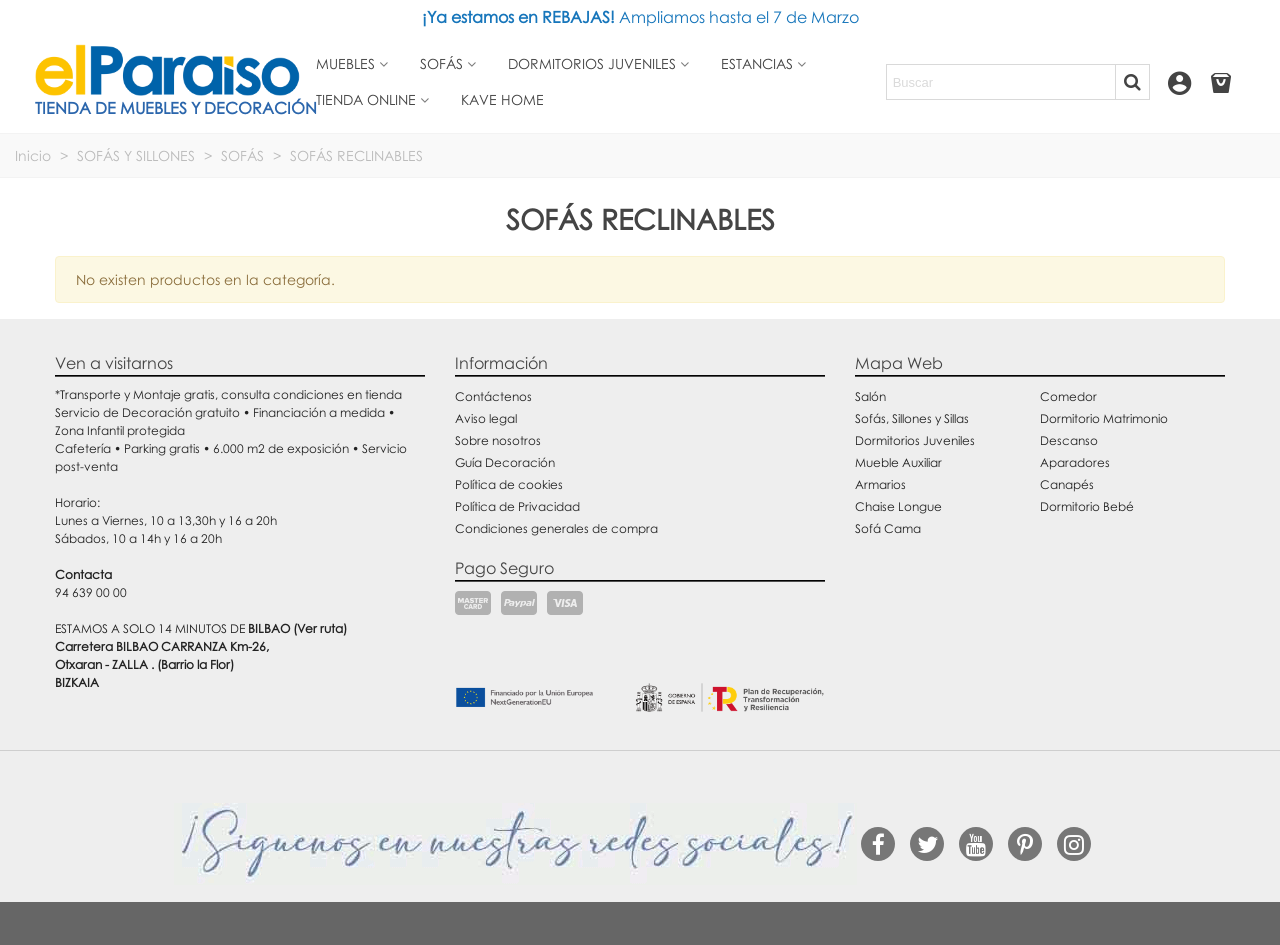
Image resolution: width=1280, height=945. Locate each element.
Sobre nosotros (498, 440)
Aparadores (1075, 462)
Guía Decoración (505, 462)
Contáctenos (493, 396)
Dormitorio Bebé (1087, 506)
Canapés (1067, 484)
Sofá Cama (888, 528)
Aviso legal (486, 418)
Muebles (345, 63)
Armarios (880, 484)
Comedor (1068, 396)
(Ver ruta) (320, 628)
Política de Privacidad (517, 506)
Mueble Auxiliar (898, 462)
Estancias (757, 63)
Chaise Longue (898, 506)
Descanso (1069, 440)
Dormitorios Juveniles (915, 440)
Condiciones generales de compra (556, 528)
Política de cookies (509, 484)
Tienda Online (366, 99)
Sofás (441, 63)
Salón (870, 396)
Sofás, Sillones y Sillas (912, 418)
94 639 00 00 (91, 592)
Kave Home (502, 99)
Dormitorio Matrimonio (1104, 418)
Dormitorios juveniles (592, 63)
